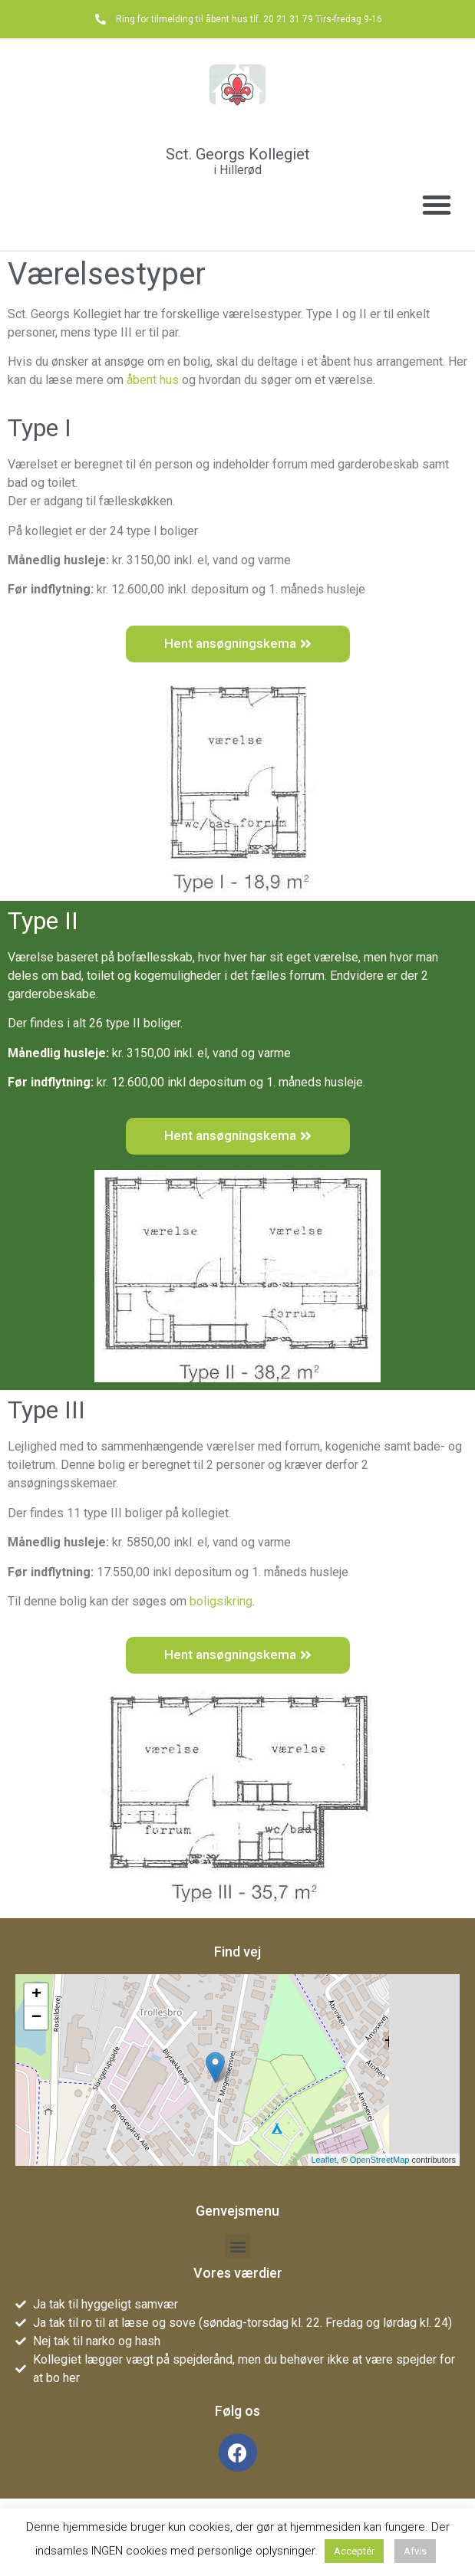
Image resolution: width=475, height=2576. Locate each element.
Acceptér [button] (354, 2551)
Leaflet (324, 2159)
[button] (437, 205)
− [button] (36, 2017)
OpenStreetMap (380, 2159)
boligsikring (221, 1601)
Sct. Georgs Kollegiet (238, 154)
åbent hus (153, 380)
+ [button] (36, 1994)
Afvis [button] (415, 2551)
